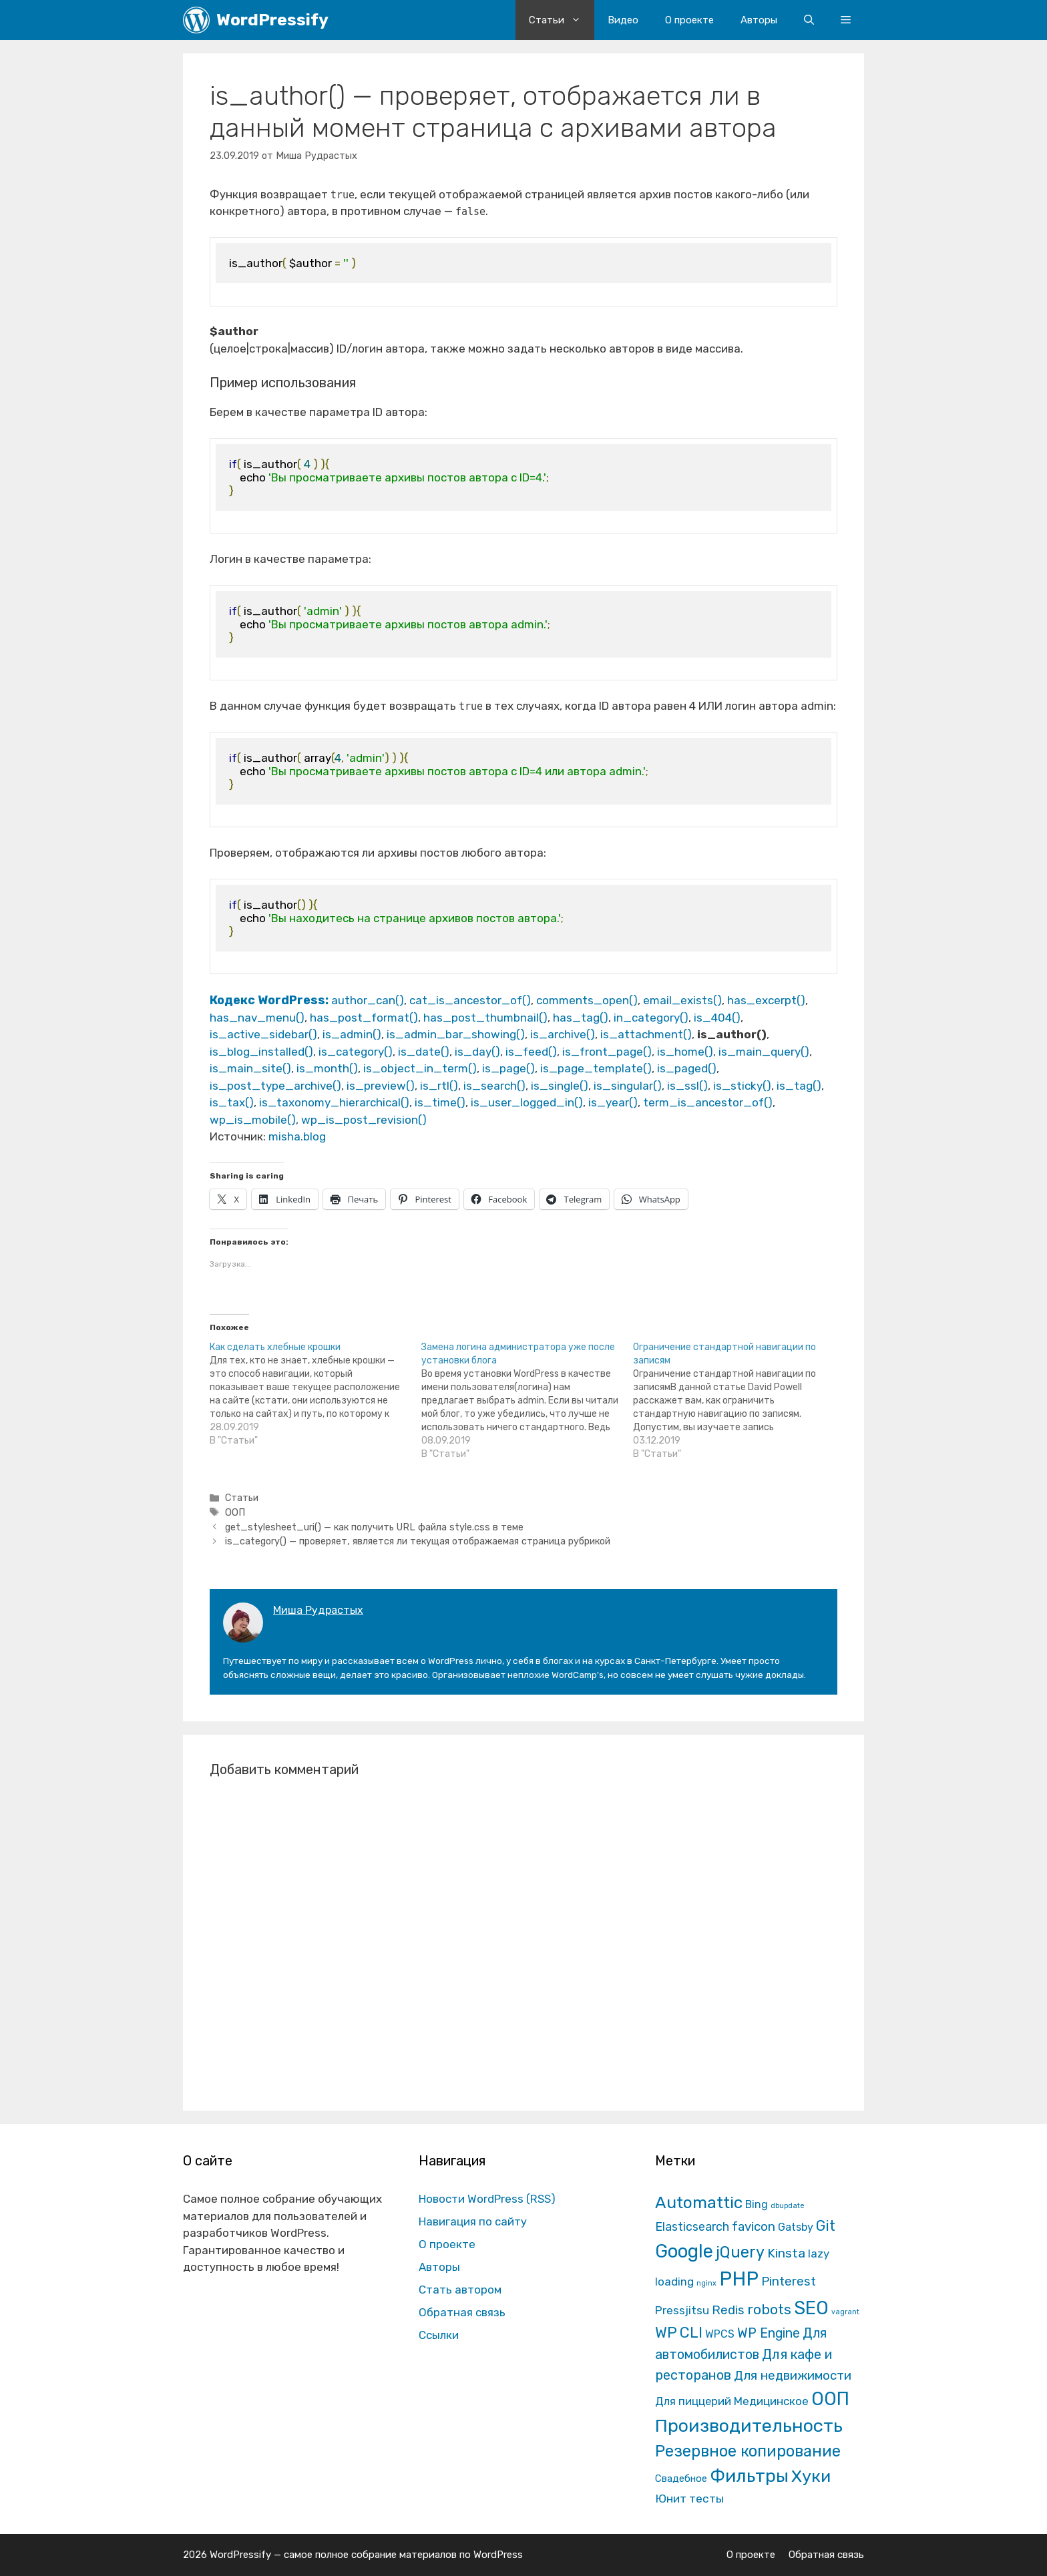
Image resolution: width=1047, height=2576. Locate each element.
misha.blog (297, 1136)
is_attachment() (646, 1034)
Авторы (759, 20)
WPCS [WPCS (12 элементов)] (720, 2334)
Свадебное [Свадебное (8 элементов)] (681, 2479)
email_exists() (682, 1000)
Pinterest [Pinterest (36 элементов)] (788, 2281)
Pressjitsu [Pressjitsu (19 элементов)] (682, 2310)
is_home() (685, 1051)
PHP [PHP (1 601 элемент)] (739, 2279)
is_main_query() (763, 1051)
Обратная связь (462, 2312)
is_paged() (686, 1068)
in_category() (651, 1017)
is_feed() (531, 1051)
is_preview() (381, 1085)
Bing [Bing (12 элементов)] (756, 2204)
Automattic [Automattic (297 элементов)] (699, 2202)
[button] (845, 20)
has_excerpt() (766, 1000)
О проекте (689, 20)
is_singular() (628, 1085)
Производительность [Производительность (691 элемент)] (749, 2425)
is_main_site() (250, 1068)
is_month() (327, 1068)
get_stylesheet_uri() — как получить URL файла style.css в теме (374, 1527)
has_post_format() (364, 1017)
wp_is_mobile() (253, 1119)
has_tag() (580, 1017)
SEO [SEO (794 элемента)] (811, 2308)
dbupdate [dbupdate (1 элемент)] (788, 2205)
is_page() (508, 1068)
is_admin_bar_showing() (456, 1034)
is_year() (613, 1102)
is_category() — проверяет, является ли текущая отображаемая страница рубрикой (417, 1541)
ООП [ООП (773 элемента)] (830, 2399)
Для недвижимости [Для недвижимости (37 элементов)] (792, 2375)
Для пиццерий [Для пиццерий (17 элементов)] (693, 2401)
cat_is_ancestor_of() (470, 1000)
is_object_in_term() (420, 1068)
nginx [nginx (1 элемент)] (706, 2283)
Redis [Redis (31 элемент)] (728, 2310)
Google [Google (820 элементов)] (684, 2251)
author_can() (367, 1000)
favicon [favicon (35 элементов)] (753, 2226)
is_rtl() (439, 1085)
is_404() (717, 1017)
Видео (623, 20)
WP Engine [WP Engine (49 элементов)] (768, 2333)
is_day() (477, 1051)
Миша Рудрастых (318, 1610)
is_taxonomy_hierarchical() (334, 1102)
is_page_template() (596, 1068)
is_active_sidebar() (263, 1034)
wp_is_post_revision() (364, 1119)
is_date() (423, 1051)
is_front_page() (607, 1051)
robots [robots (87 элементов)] (769, 2309)
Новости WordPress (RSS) (487, 2198)
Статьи (561, 20)
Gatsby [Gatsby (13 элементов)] (795, 2227)
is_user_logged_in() (527, 1102)
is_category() (356, 1051)
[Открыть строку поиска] (809, 20)
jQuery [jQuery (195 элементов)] (740, 2252)
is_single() (559, 1085)
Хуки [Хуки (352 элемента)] (811, 2476)
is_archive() (562, 1034)
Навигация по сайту (473, 2221)
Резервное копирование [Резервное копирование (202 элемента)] (748, 2451)
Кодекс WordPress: (270, 1000)
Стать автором (460, 2289)
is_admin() (352, 1034)
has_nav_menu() (257, 1017)
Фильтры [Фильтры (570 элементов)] (749, 2476)
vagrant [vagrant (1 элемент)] (845, 2312)
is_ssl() (687, 1085)
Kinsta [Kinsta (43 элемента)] (786, 2253)
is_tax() (232, 1102)
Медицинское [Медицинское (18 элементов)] (771, 2401)
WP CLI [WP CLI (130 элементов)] (678, 2333)
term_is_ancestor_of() (708, 1102)
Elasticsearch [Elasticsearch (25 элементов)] (692, 2226)
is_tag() (799, 1085)
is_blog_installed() (261, 1051)
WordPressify (272, 19)
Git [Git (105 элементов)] (825, 2225)
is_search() (494, 1085)
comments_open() (587, 1000)
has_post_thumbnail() (485, 1017)
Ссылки (439, 2335)
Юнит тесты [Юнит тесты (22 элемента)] (689, 2498)
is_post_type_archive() (275, 1085)
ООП (235, 1512)
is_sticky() (742, 1085)
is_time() (440, 1102)
